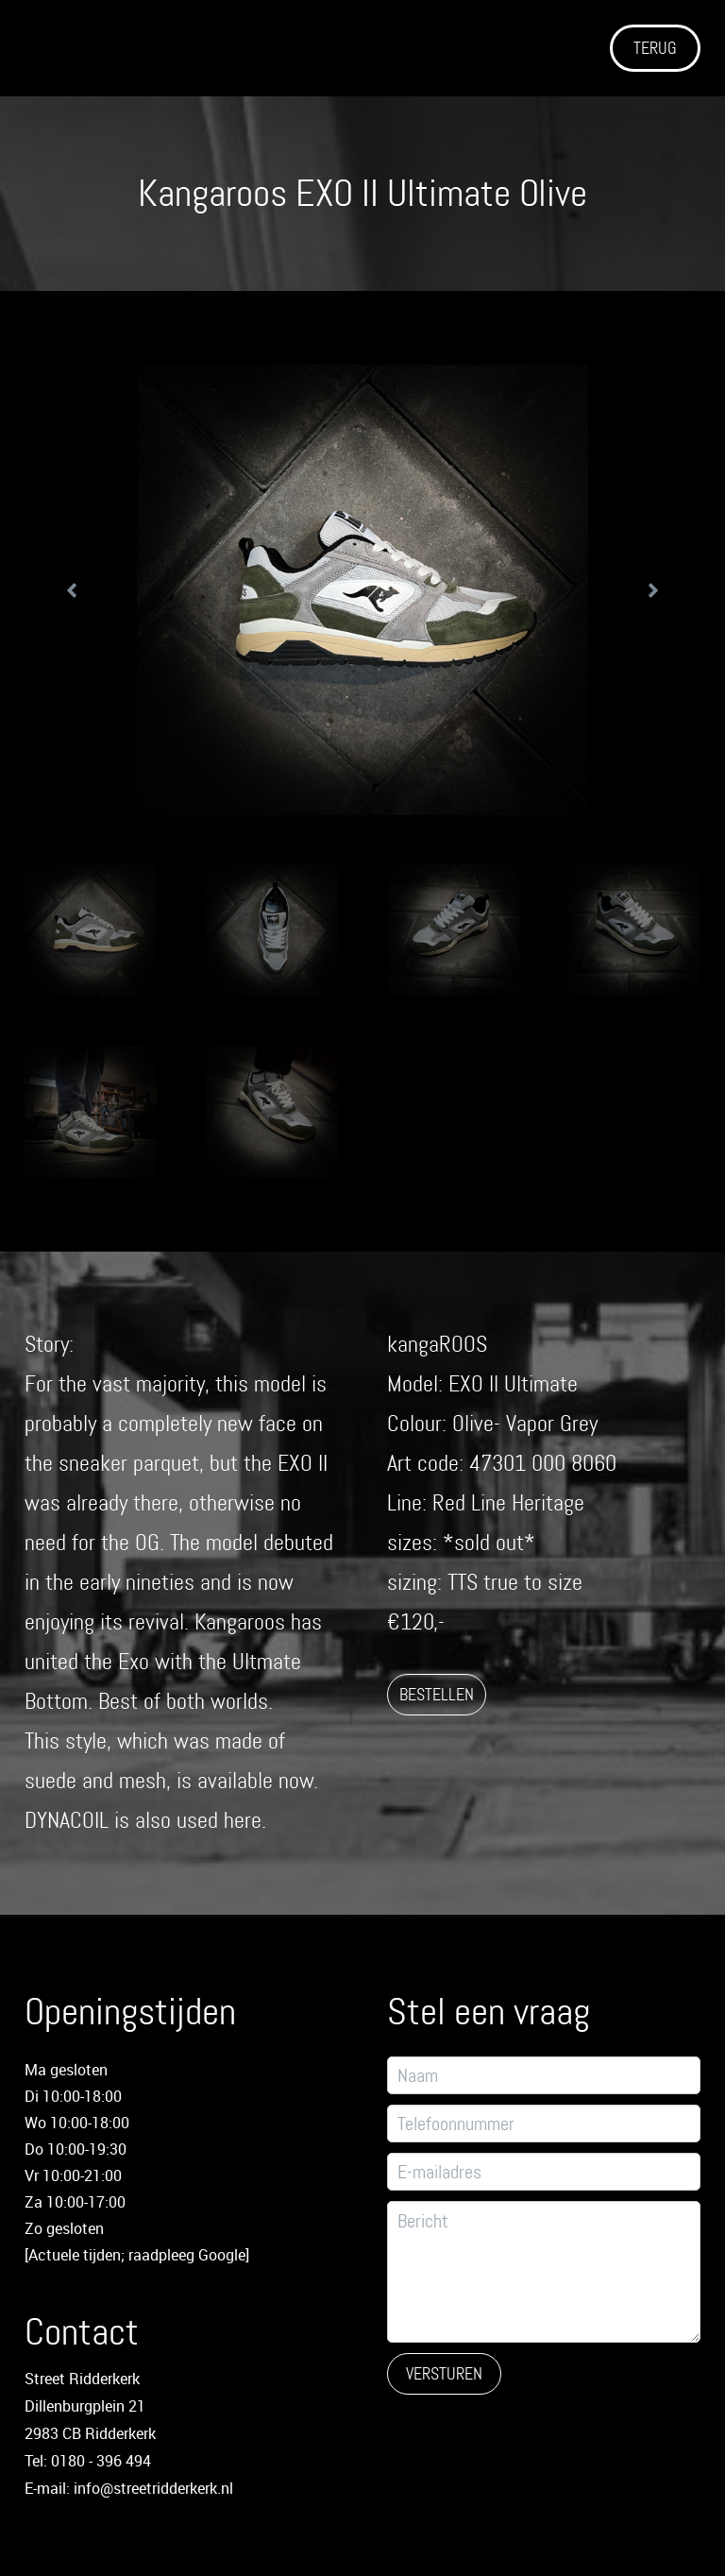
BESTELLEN (436, 1694)
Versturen (444, 2374)
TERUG (655, 48)
